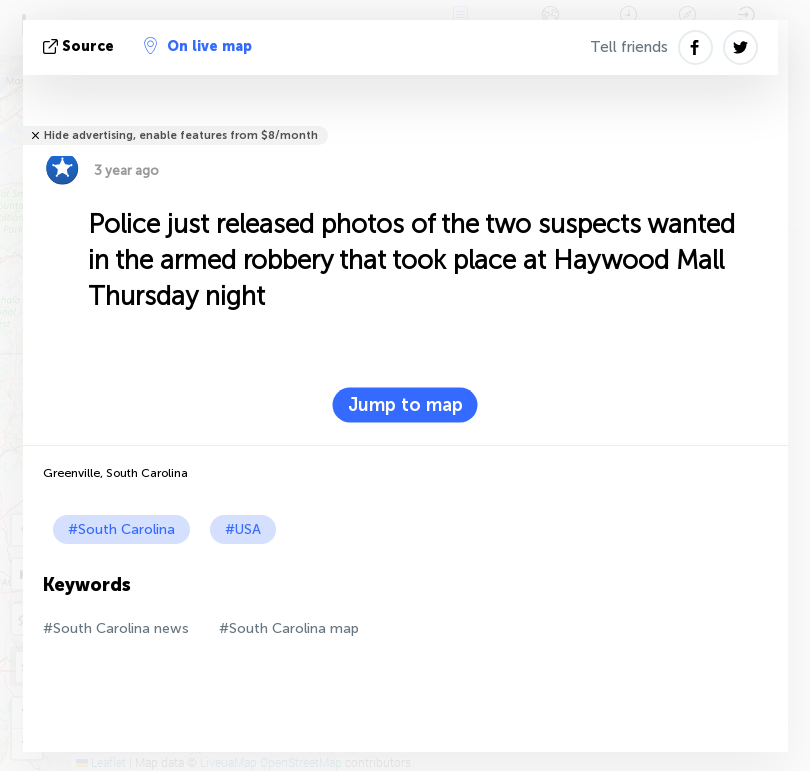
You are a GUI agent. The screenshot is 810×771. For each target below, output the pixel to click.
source (80, 46)
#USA (243, 529)
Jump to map (405, 405)
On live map (198, 46)
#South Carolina (121, 529)
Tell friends (629, 47)
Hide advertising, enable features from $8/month (181, 135)
